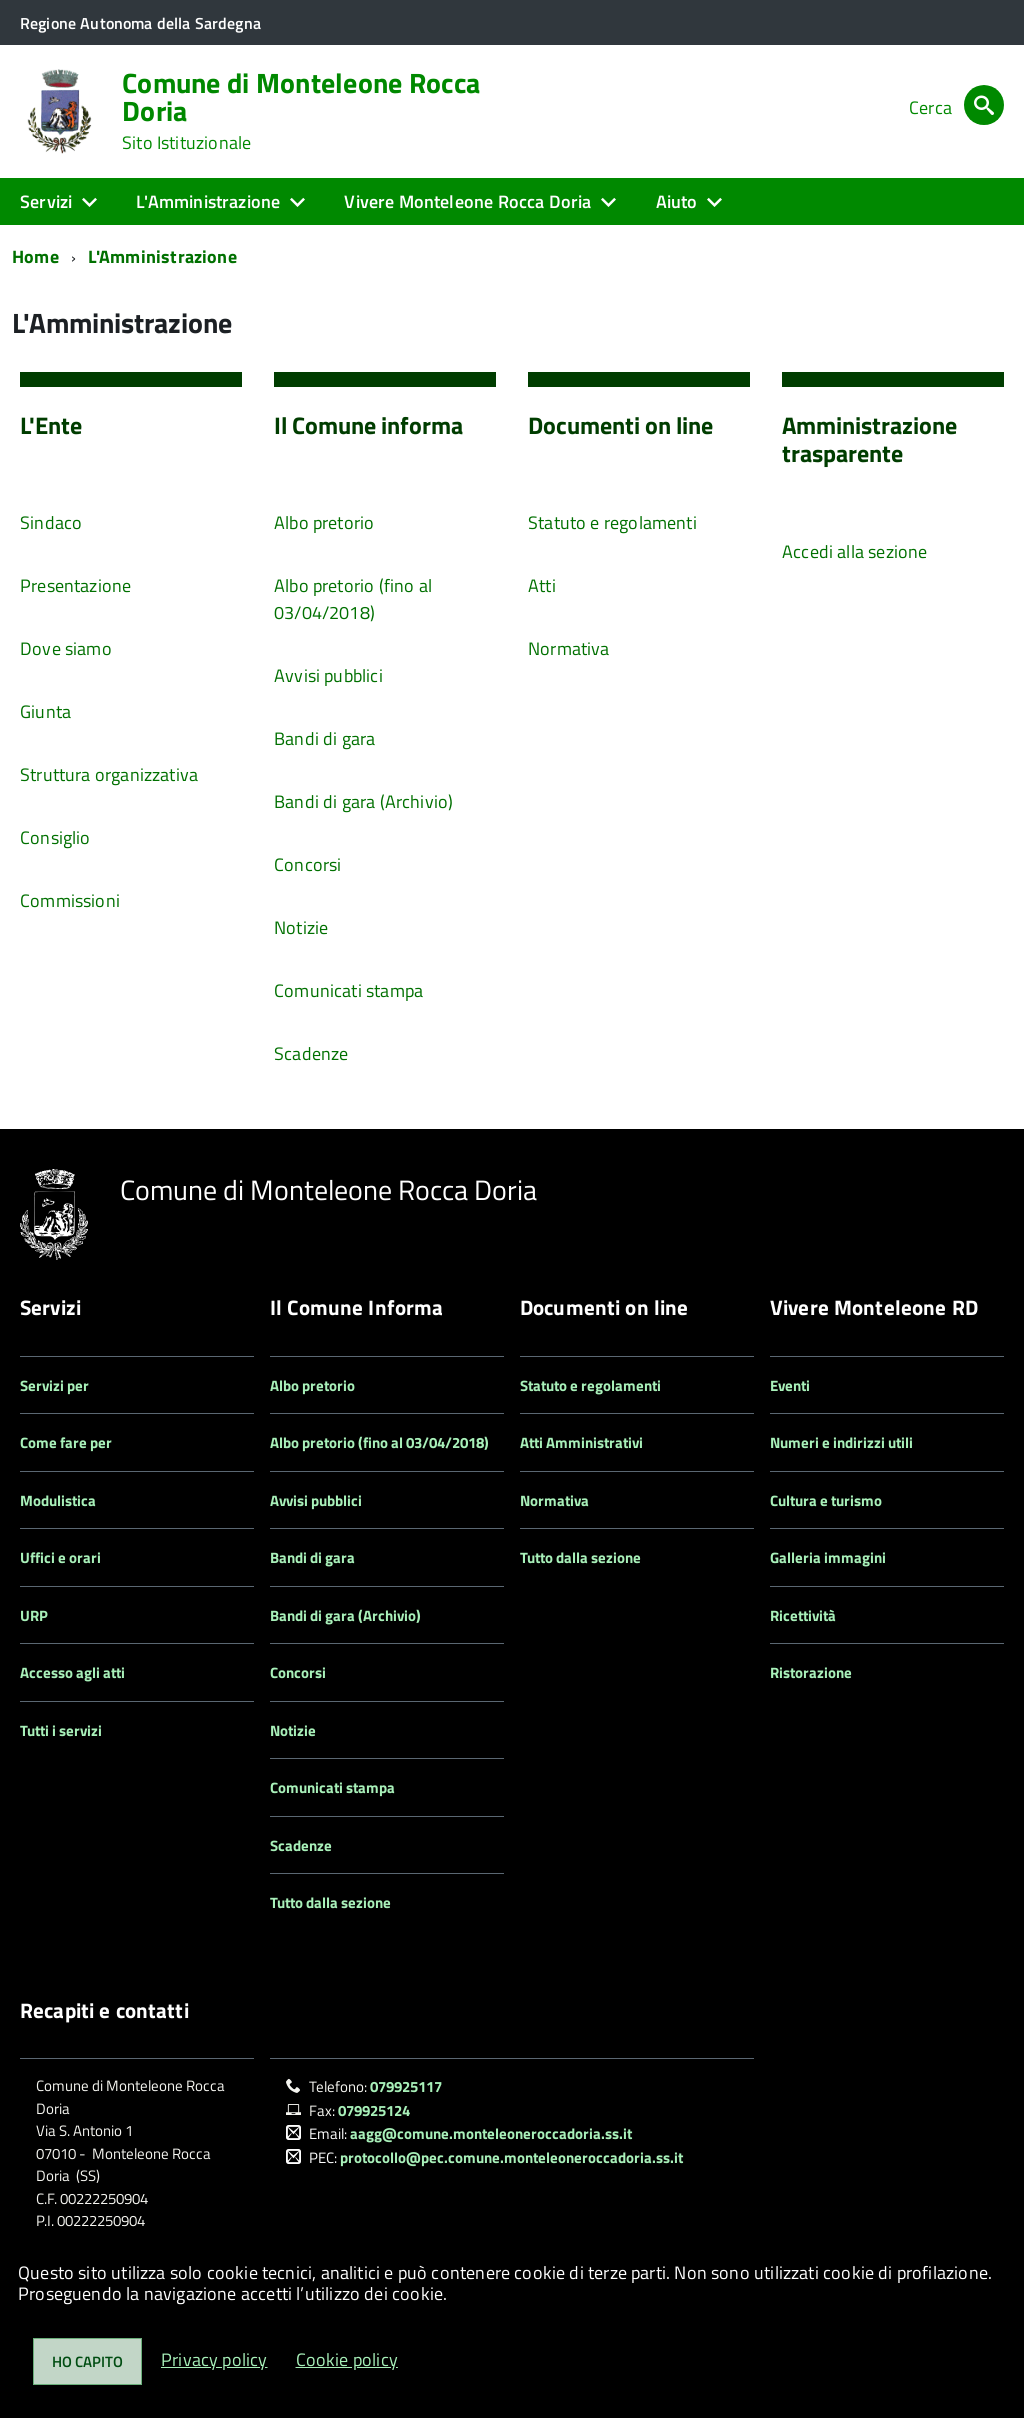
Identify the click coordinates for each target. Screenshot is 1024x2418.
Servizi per (54, 1385)
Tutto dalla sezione (330, 1902)
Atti (542, 585)
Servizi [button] (46, 201)
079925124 (374, 2110)
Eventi (790, 1385)
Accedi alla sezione (854, 551)
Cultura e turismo (826, 1500)
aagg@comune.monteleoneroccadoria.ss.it (491, 2133)
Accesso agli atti (72, 1672)
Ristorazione (811, 1672)
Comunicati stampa (348, 990)
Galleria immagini (828, 1557)
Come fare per (66, 1442)
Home (35, 256)
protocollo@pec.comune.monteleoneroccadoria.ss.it (511, 2157)
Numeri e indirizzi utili (841, 1442)
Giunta (45, 711)
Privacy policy (214, 2359)
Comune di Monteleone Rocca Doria (301, 111)
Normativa (569, 648)
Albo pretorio (324, 522)
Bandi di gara (324, 738)
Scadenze (311, 1053)
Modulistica (58, 1500)
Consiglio (55, 837)
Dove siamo (66, 648)
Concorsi (307, 864)
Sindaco (51, 522)
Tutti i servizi (61, 1730)
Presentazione (75, 585)
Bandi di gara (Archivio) (363, 801)
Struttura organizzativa (109, 774)
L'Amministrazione (162, 256)
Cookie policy (347, 2359)
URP (34, 1615)
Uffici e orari (60, 1557)
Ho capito (87, 2361)
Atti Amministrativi (581, 1442)
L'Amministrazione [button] (208, 201)
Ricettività (803, 1615)
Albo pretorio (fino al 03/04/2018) (353, 599)
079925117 (406, 2086)
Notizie (301, 927)
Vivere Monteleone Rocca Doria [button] (467, 201)
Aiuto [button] (677, 201)
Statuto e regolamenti (612, 522)
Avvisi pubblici (328, 675)
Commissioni (70, 900)
